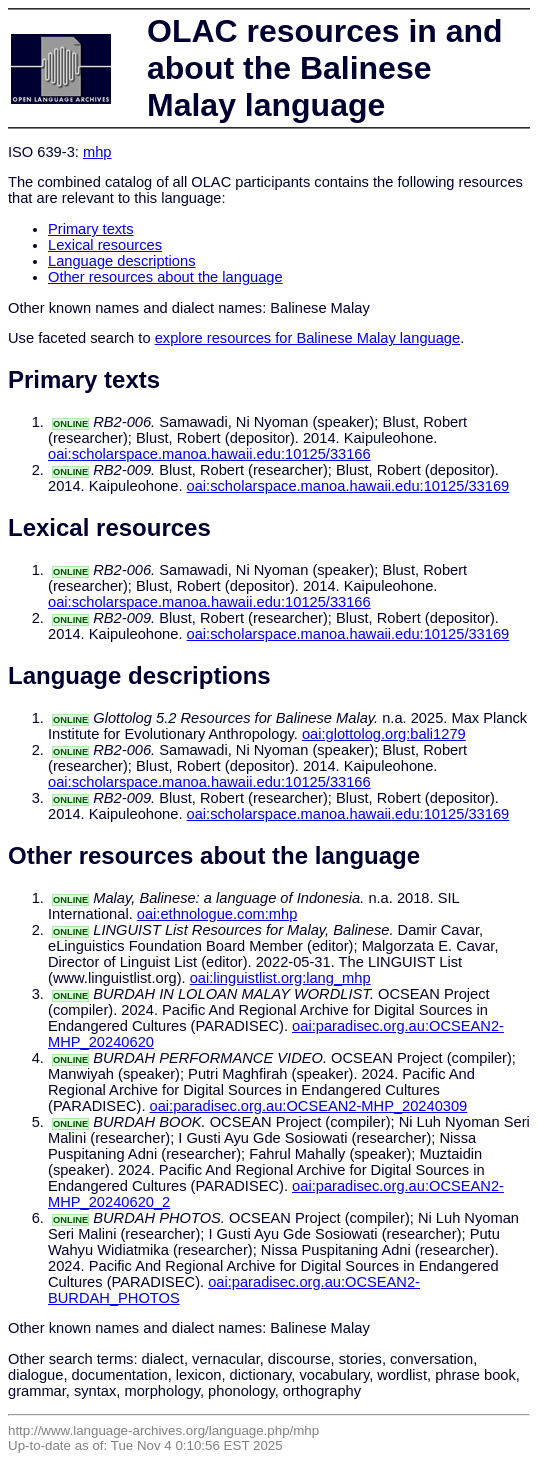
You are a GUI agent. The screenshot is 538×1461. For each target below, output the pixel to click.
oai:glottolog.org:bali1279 (384, 734)
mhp (97, 152)
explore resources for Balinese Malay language (308, 338)
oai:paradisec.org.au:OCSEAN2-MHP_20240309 (309, 1106)
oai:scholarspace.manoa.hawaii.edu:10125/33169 (348, 486)
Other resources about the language (165, 277)
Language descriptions (122, 261)
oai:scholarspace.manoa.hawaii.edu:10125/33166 (209, 454)
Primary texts (91, 229)
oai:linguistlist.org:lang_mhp (280, 978)
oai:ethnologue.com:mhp (217, 914)
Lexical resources (105, 245)
